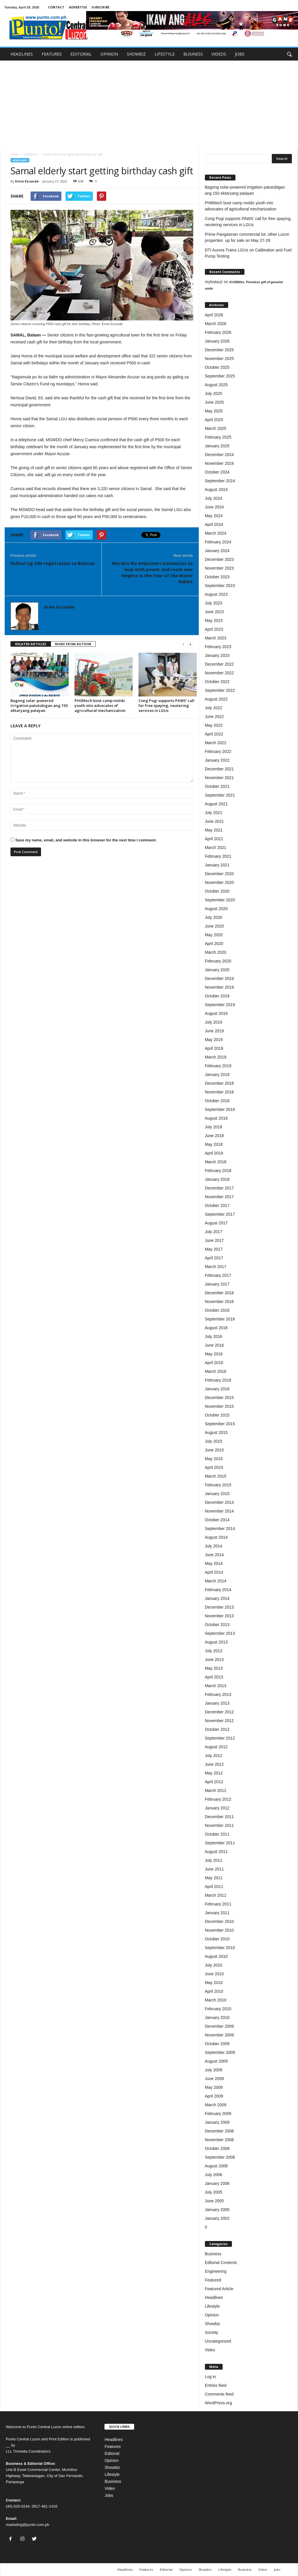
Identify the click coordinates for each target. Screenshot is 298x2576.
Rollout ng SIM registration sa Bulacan (52, 563)
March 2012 (215, 1790)
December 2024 (219, 454)
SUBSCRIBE (100, 7)
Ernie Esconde (27, 181)
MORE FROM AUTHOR (73, 644)
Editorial (111, 2453)
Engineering (216, 2271)
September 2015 (220, 1423)
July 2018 (213, 1127)
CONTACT (56, 7)
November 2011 (219, 1825)
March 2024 (215, 533)
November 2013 (219, 1616)
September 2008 (220, 2157)
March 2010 (215, 2000)
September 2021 (220, 795)
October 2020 (217, 891)
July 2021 (213, 812)
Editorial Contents (221, 2262)
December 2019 (219, 978)
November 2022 (219, 673)
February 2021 (218, 856)
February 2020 (218, 961)
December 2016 (219, 1292)
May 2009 (214, 2087)
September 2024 (220, 480)
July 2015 (213, 1441)
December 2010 (219, 1921)
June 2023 (214, 611)
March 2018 (215, 1162)
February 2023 (218, 646)
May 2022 (214, 725)
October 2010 (217, 1939)
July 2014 (213, 1546)
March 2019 (215, 1057)
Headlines (30, 154)
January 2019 (217, 1074)
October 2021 (217, 786)
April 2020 (214, 943)
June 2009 (214, 2078)
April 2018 (214, 1153)
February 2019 (218, 1065)
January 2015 (217, 1493)
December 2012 (219, 1712)
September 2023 (220, 585)
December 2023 (219, 559)
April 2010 (214, 1991)
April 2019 (214, 1048)
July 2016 (213, 1336)
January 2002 (217, 2218)
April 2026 (214, 315)
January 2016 (217, 1389)
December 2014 (219, 1502)
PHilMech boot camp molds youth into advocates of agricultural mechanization (99, 705)
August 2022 (216, 699)
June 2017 (214, 1240)
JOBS (239, 54)
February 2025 (218, 437)
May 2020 (214, 934)
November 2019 (219, 987)
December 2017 (219, 1188)
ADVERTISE (78, 7)
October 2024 (217, 472)
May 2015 (214, 1458)
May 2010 (214, 1982)
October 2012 (217, 1729)
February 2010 (218, 2008)
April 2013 (214, 1677)
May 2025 (214, 411)
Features (112, 2446)
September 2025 (220, 376)
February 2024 (218, 542)
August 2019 (216, 1013)
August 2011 (216, 1851)
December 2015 (219, 1397)
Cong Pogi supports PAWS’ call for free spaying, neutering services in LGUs (166, 705)
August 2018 (216, 1118)
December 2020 (219, 873)
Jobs (108, 2495)
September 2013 (220, 1633)
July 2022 (213, 707)
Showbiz (212, 2323)
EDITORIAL (81, 54)
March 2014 (215, 1581)
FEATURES (52, 54)
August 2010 (216, 1956)
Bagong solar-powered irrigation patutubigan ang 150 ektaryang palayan (39, 705)
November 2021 (219, 777)
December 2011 (219, 1816)
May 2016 (214, 1354)
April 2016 (214, 1362)
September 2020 (220, 900)
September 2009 (220, 2052)
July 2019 (213, 1022)
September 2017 (220, 1214)
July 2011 (213, 1860)
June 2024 (214, 507)
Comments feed (219, 2394)
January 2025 (217, 446)
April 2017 (214, 1258)
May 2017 (214, 1249)
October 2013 (217, 1624)
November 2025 (219, 358)
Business (213, 2253)
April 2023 (214, 629)
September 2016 (220, 1319)
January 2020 (217, 969)
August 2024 (216, 489)
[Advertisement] (149, 104)
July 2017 (213, 1231)
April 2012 (214, 1781)
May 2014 (214, 1563)
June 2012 (214, 1764)
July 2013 (213, 1650)
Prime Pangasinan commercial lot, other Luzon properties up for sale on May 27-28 (247, 237)
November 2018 (219, 1092)
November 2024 (219, 463)
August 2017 (216, 1223)
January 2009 (217, 2122)
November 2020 (219, 882)
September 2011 (220, 1843)
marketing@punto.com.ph (27, 2524)
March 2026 (215, 323)
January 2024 (217, 550)
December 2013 (219, 1607)
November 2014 (219, 1511)
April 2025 (214, 419)
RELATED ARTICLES (30, 644)
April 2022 (214, 734)
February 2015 (218, 1485)
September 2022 (220, 690)
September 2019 (220, 1004)
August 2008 (216, 2166)
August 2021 (216, 804)
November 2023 (219, 568)
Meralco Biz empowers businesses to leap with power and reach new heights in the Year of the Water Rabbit (152, 572)
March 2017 (215, 1266)
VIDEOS (219, 54)
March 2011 (215, 1895)
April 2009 (214, 2096)
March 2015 (215, 1476)
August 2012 (216, 1746)
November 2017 (219, 1196)
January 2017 (217, 1284)
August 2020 (216, 908)
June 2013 (214, 1659)
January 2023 (217, 655)
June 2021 (214, 821)
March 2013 (215, 1685)
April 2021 (214, 838)
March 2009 (215, 2104)
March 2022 (215, 742)
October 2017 (217, 1205)
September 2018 (220, 1109)
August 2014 (216, 1537)
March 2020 (215, 952)
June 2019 (214, 1031)
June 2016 (214, 1345)
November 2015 (219, 1406)
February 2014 (218, 1589)
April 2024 (214, 524)
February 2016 (218, 1380)
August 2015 (216, 1432)
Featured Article (219, 2288)
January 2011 (217, 1912)
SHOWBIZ (136, 54)
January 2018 (217, 1179)
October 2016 (217, 1310)
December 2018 (219, 1083)
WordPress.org (218, 2403)
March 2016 (215, 1371)
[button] (289, 54)
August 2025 (216, 384)
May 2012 (214, 1773)
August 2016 (216, 1327)
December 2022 (219, 664)
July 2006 (213, 2174)
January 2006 (217, 2183)
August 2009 (216, 2061)
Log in (210, 2376)
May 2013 (214, 1668)
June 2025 (214, 402)
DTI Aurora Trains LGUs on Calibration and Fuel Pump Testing (248, 253)
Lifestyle (212, 2306)
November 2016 (219, 1301)
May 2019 (214, 1039)
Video (210, 2350)
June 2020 (214, 926)
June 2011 (214, 1869)
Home (14, 154)
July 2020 (213, 917)
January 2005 (217, 2209)
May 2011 (214, 1877)
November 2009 (219, 2035)
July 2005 (213, 2192)
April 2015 (214, 1467)
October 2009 (217, 2043)
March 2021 (215, 847)
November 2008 (219, 2139)
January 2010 (217, 2017)
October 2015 (217, 1415)
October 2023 (217, 577)
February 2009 (218, 2113)
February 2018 (218, 1170)
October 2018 (217, 1100)
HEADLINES (21, 54)
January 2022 (217, 760)
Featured (213, 2280)
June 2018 (214, 1135)
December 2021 (219, 769)
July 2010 (213, 1965)
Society (211, 2332)
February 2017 (218, 1275)
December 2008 (219, 2131)
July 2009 (213, 2070)
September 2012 (220, 1738)
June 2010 (214, 1974)
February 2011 (218, 1904)
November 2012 (219, 1720)
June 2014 (214, 1554)
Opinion (212, 2315)
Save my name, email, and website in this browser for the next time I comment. (86, 840)
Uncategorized (218, 2341)
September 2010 (220, 1947)
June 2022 (214, 716)
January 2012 (217, 1808)
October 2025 (217, 367)
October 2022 (217, 681)
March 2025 (215, 428)
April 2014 (214, 1572)
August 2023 (216, 594)
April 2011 (214, 1886)
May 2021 (214, 830)
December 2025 (219, 350)
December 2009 (219, 2026)
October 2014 (217, 1519)
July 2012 (213, 1755)
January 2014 (217, 1598)
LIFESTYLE (165, 54)
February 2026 (218, 332)
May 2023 (214, 620)
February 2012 (218, 1799)
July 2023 (213, 603)
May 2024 (214, 515)
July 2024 (213, 498)
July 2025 (213, 393)
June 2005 (214, 2201)
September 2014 (220, 1528)
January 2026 (217, 341)
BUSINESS (193, 54)
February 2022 (218, 751)
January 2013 (217, 1703)
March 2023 (215, 638)
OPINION (109, 54)
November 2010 (219, 1930)
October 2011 (217, 1834)
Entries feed (216, 2385)
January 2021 (217, 865)
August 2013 (216, 1642)
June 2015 (214, 1450)
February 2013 (218, 1694)
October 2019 (217, 996)
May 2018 (214, 1144)
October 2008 (217, 2148)
